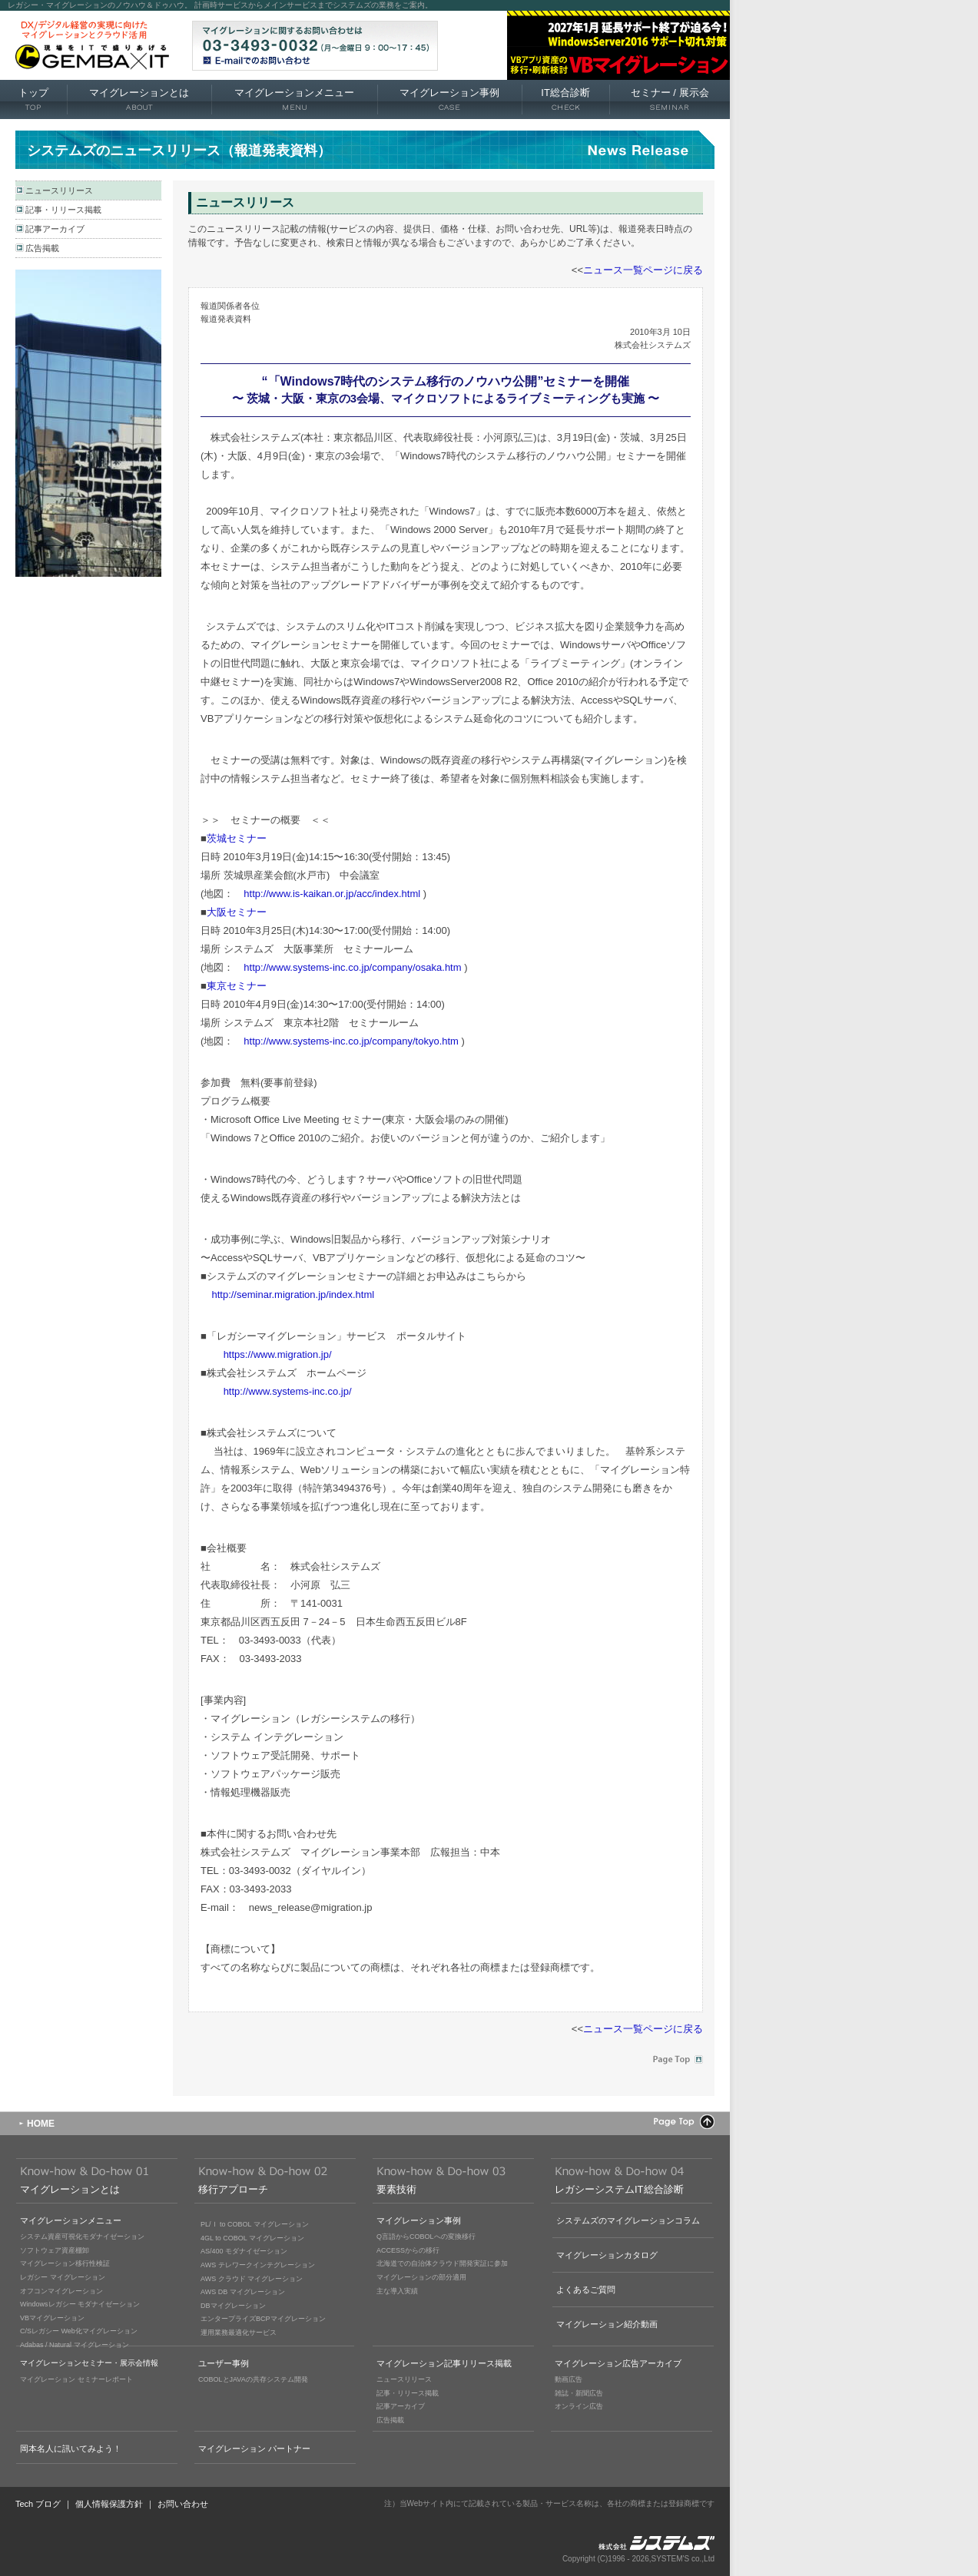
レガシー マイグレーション (62, 2277)
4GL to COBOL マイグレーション (252, 2238)
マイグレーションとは (139, 100)
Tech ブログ (38, 2503)
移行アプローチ (233, 2189)
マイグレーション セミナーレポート (76, 2379)
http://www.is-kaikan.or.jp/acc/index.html (332, 893)
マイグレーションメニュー (294, 100)
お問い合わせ (182, 2503)
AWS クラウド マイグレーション (252, 2279)
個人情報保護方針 (109, 2503)
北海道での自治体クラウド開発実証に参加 (442, 2263)
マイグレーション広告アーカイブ (618, 2363)
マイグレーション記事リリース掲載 (444, 2363)
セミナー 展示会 (669, 100)
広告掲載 (42, 248)
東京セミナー (237, 986)
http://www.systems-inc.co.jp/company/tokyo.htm (351, 1041)
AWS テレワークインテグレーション (258, 2265)
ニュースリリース (59, 190)
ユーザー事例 (223, 2363)
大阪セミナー (237, 912)
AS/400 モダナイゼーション (244, 2251)
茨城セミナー (237, 838)
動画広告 (568, 2379)
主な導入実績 (397, 2291)
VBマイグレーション (52, 2318)
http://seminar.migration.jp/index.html (292, 1294)
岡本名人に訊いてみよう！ (70, 2448)
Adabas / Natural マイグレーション (74, 2345)
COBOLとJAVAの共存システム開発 (253, 2379)
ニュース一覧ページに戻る (643, 270)
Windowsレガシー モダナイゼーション (80, 2304)
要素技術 (396, 2189)
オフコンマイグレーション (61, 2291)
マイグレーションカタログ (607, 2255)
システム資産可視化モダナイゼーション (82, 2236)
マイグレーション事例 (449, 100)
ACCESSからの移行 (407, 2250)
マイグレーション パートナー (254, 2448)
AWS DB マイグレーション (243, 2292)
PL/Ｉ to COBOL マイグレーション (255, 2224)
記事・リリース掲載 (63, 209)
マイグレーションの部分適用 (421, 2277)
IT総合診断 (565, 100)
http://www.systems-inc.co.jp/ (288, 1391)
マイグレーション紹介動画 (607, 2324)
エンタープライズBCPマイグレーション (263, 2319)
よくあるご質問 (585, 2289)
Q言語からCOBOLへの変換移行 (426, 2236)
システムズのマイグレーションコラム (628, 2220)
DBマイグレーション (233, 2305)
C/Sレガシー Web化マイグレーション (79, 2331)
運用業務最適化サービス (239, 2332)
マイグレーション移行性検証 (65, 2263)
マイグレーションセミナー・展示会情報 (89, 2363)
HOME (41, 2123)
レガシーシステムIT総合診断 (619, 2189)
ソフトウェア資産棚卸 (54, 2250)
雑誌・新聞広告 (579, 2393)
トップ (33, 100)
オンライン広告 (579, 2406)
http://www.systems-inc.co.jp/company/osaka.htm (352, 967)
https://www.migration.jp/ (278, 1354)
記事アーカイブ (55, 228)
